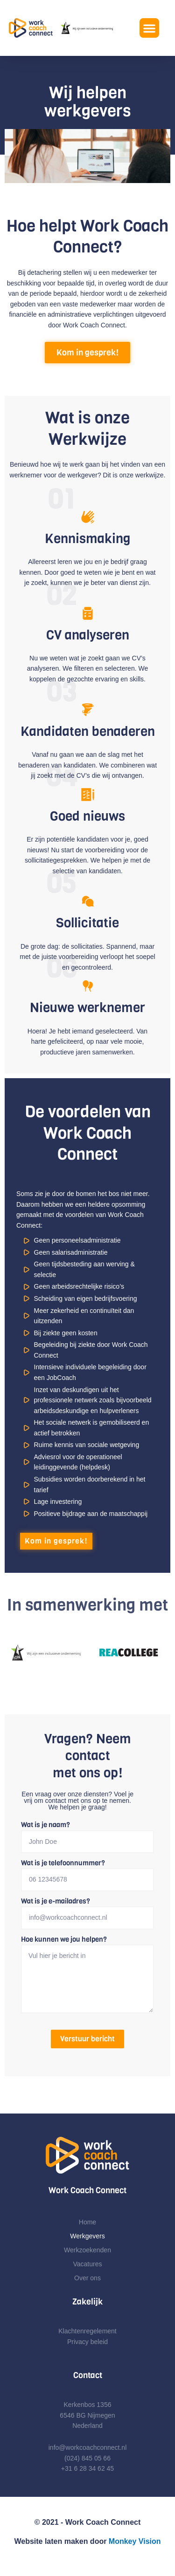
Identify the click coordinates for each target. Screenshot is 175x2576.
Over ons (87, 2278)
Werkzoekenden (87, 2250)
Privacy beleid (87, 2341)
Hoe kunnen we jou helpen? (64, 1939)
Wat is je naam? (45, 1824)
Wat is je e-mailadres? (55, 1901)
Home (87, 2222)
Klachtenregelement (87, 2331)
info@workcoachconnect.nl (88, 2447)
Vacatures (87, 2264)
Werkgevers (87, 2236)
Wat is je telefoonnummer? (63, 1863)
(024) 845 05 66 (87, 2458)
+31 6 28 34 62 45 (87, 2468)
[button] (149, 28)
